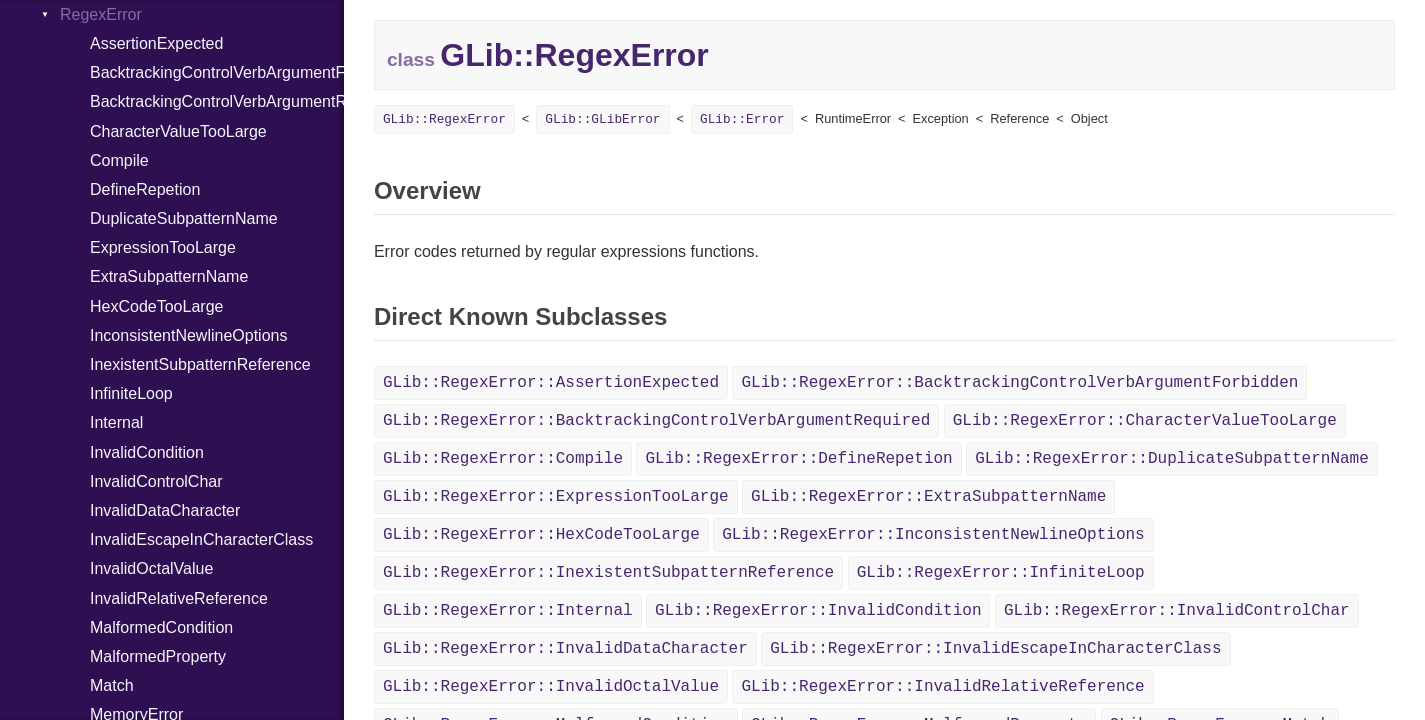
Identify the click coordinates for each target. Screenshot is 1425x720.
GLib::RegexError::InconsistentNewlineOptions (933, 535)
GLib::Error (742, 119)
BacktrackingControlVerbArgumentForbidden (217, 72)
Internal (116, 422)
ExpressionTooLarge (163, 247)
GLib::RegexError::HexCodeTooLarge (541, 535)
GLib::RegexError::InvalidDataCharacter (565, 649)
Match (112, 685)
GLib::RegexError (444, 119)
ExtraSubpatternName (169, 276)
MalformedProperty (158, 656)
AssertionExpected (156, 43)
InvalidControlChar (156, 481)
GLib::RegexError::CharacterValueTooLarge (1145, 421)
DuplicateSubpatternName (184, 218)
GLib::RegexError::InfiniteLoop (1001, 573)
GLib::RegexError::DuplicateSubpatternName (1172, 459)
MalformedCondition (161, 627)
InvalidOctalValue (151, 568)
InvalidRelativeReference (179, 598)
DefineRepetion (145, 189)
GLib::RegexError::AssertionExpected (551, 383)
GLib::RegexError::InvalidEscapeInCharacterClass (995, 649)
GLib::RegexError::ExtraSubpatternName (928, 497)
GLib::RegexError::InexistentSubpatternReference (608, 573)
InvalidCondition (147, 452)
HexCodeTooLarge (156, 306)
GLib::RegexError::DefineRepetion (798, 459)
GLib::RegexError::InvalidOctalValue (551, 687)
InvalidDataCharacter (165, 510)
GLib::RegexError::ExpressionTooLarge (556, 497)
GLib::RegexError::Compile (503, 459)
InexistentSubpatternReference (200, 364)
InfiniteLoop (131, 393)
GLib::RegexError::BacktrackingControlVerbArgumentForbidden (1019, 383)
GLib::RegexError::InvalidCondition (818, 611)
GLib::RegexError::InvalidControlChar (1177, 611)
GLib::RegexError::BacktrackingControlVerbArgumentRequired (656, 421)
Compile (119, 160)
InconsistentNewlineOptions (188, 335)
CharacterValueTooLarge (178, 131)
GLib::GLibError (602, 119)
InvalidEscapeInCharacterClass (201, 539)
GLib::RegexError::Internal (508, 611)
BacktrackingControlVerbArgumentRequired (217, 101)
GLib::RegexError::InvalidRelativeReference (942, 687)
